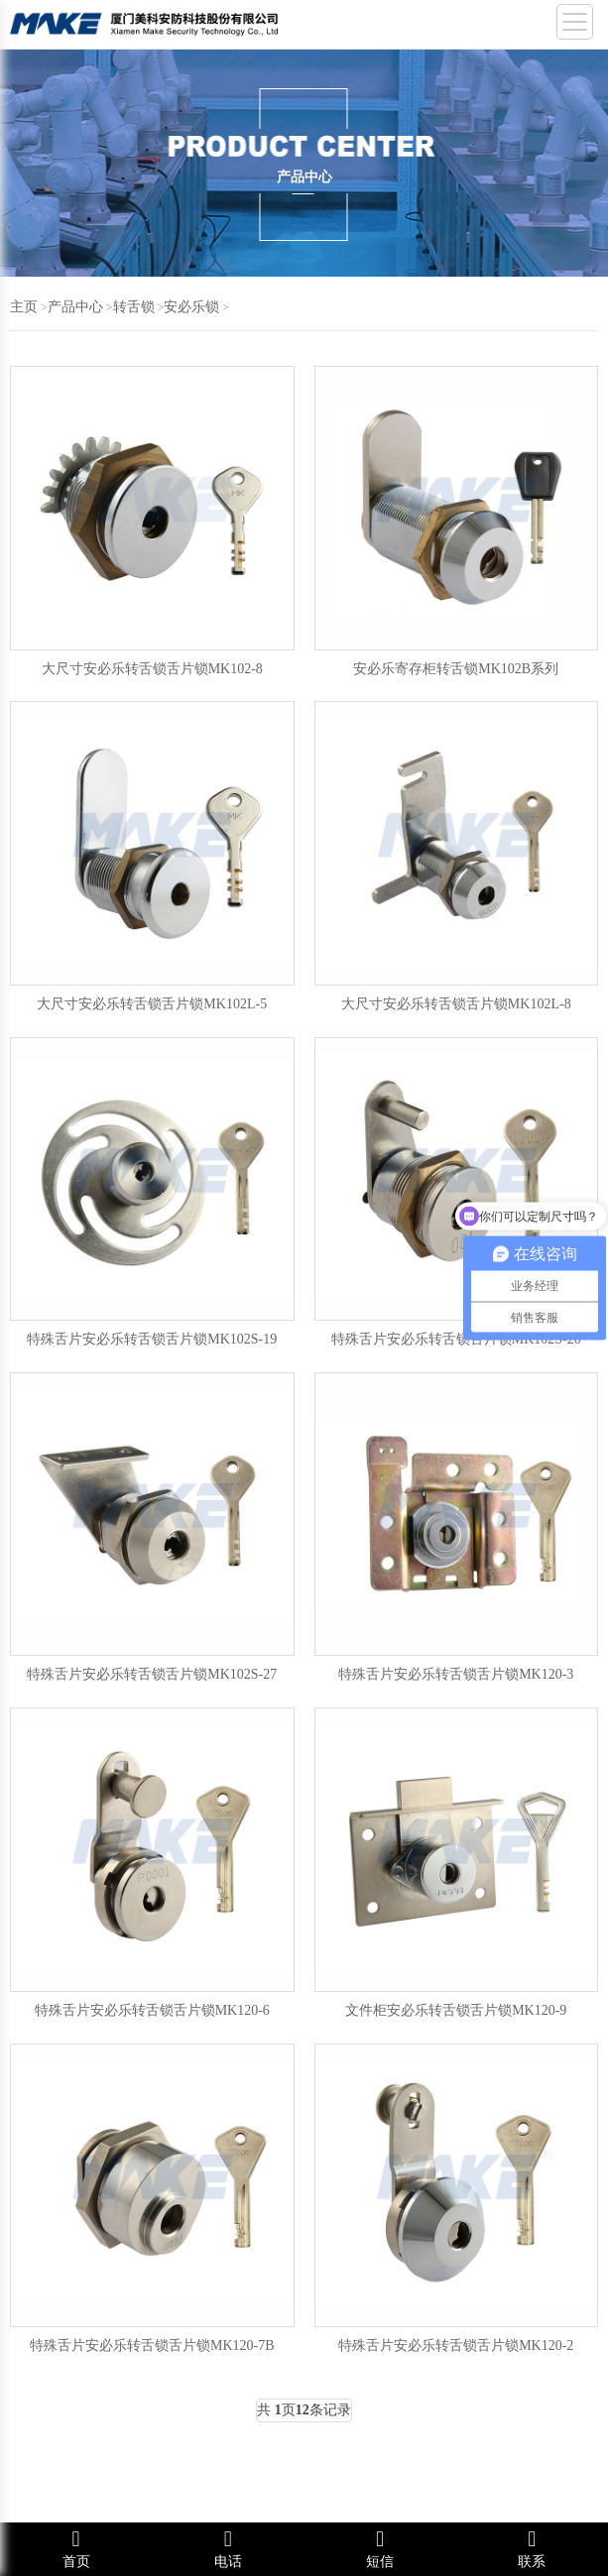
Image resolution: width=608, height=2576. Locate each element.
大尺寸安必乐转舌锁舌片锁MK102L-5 (152, 1003)
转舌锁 (134, 306)
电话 (228, 2548)
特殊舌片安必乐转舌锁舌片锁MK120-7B (152, 2345)
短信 (380, 2548)
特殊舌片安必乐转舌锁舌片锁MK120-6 (152, 2010)
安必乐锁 (191, 306)
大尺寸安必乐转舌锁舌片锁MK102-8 (152, 668)
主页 (24, 306)
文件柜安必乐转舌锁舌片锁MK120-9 (455, 2010)
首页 (76, 2548)
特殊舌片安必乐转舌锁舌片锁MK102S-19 (152, 1339)
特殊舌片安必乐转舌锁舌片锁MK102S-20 (456, 1339)
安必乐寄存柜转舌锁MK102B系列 (455, 668)
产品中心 (75, 306)
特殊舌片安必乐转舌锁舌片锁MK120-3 (455, 1674)
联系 (532, 2548)
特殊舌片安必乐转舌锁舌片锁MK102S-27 (152, 1674)
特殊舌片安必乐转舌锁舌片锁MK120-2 (455, 2345)
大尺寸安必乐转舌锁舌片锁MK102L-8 (456, 1003)
